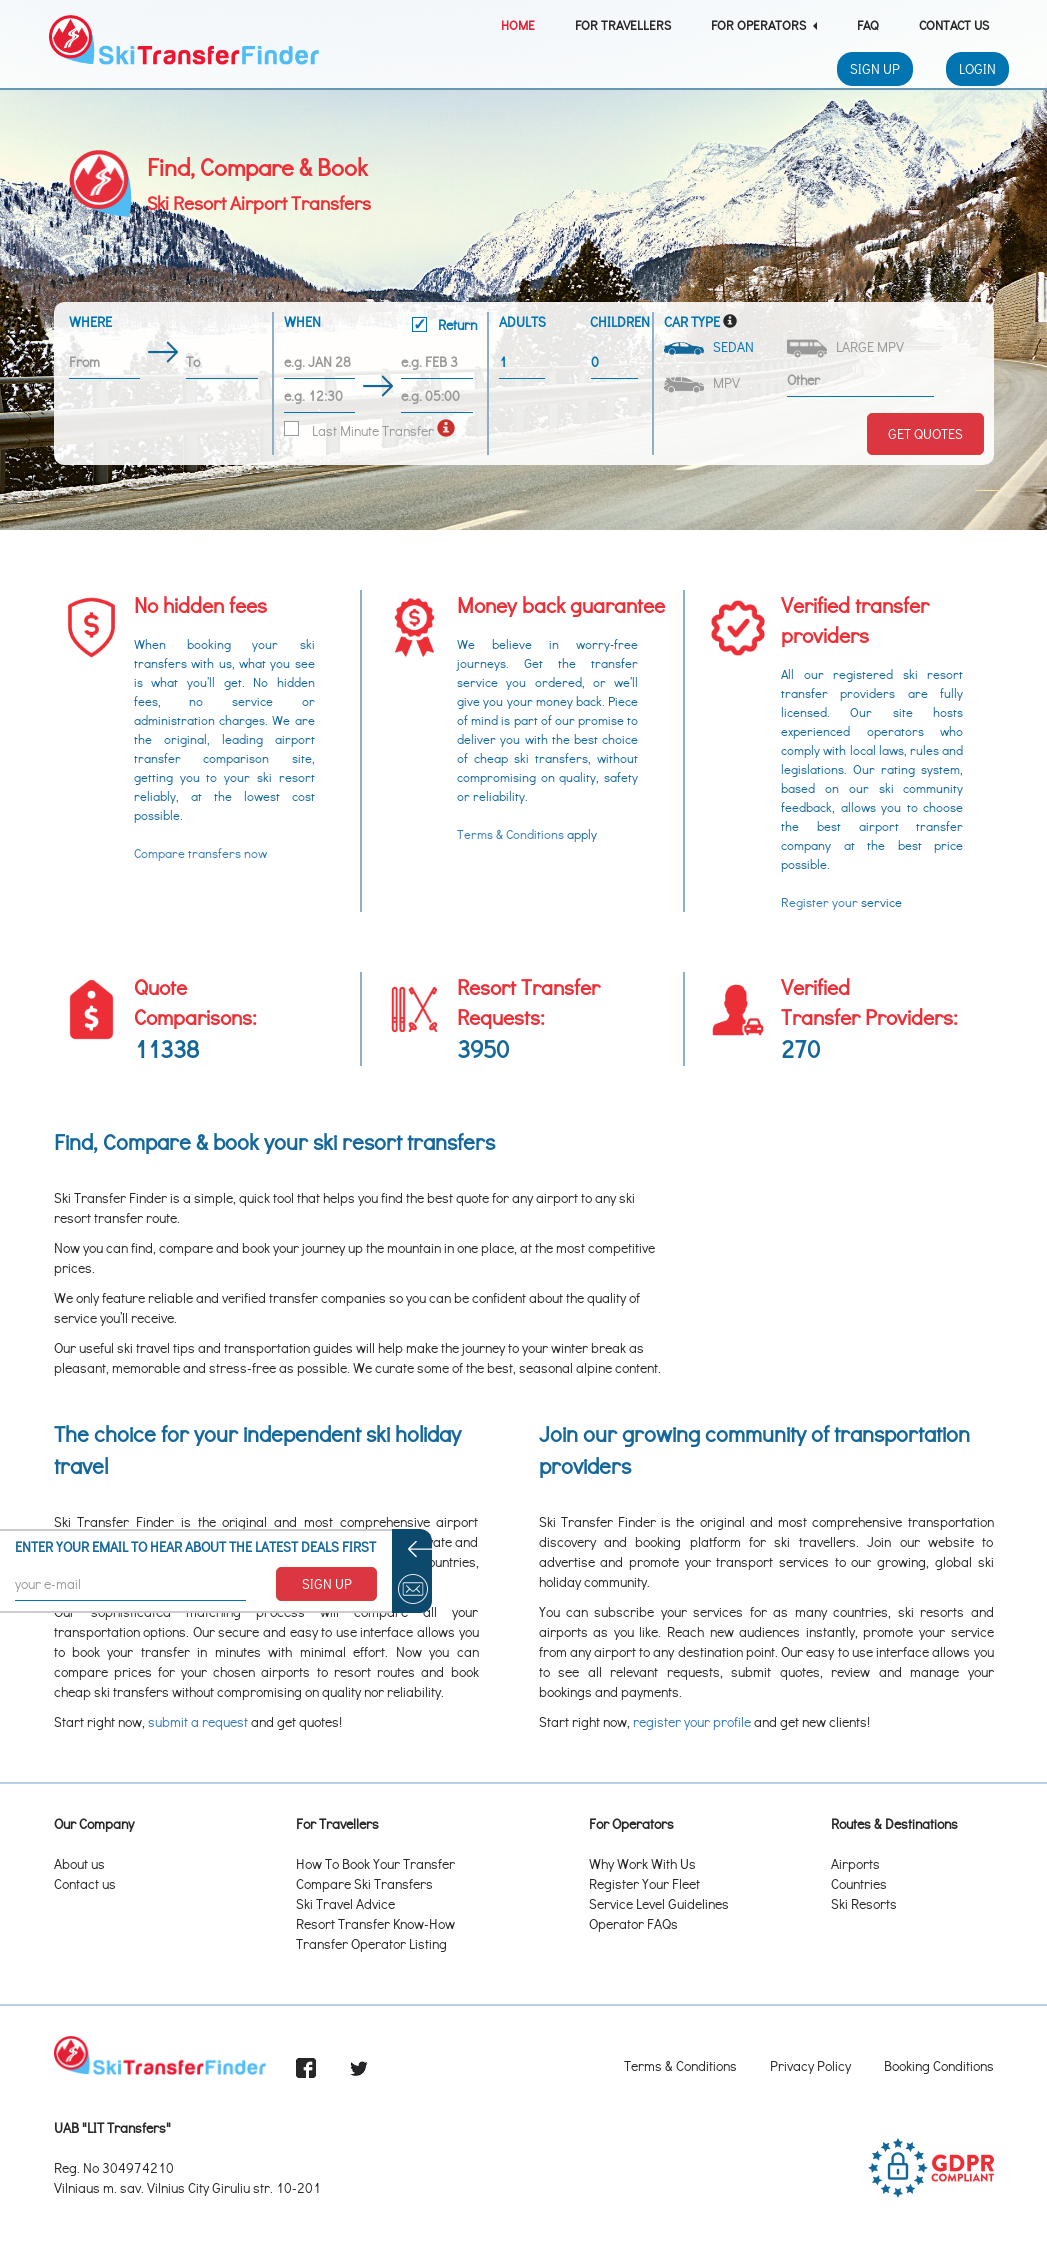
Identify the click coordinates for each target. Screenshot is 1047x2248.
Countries (859, 1883)
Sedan (710, 346)
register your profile (692, 1721)
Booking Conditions (939, 2065)
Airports (855, 1863)
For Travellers (623, 24)
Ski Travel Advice (345, 1903)
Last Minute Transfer (359, 430)
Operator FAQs (633, 1923)
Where (90, 321)
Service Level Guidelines (659, 1903)
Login (977, 68)
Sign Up (875, 68)
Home (518, 24)
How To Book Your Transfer (375, 1863)
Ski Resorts (864, 1903)
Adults (522, 321)
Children (616, 321)
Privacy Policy (810, 2065)
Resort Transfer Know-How (375, 1923)
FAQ (868, 24)
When (380, 326)
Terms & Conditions (510, 834)
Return (444, 324)
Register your (819, 902)
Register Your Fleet (644, 1883)
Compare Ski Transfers (364, 1883)
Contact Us (954, 24)
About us (79, 1863)
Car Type (692, 321)
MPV (703, 383)
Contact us (85, 1883)
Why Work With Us (642, 1863)
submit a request (198, 1721)
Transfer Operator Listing (371, 1943)
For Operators (764, 24)
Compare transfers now (200, 853)
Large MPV (847, 347)
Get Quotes (925, 433)
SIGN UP (327, 1583)
